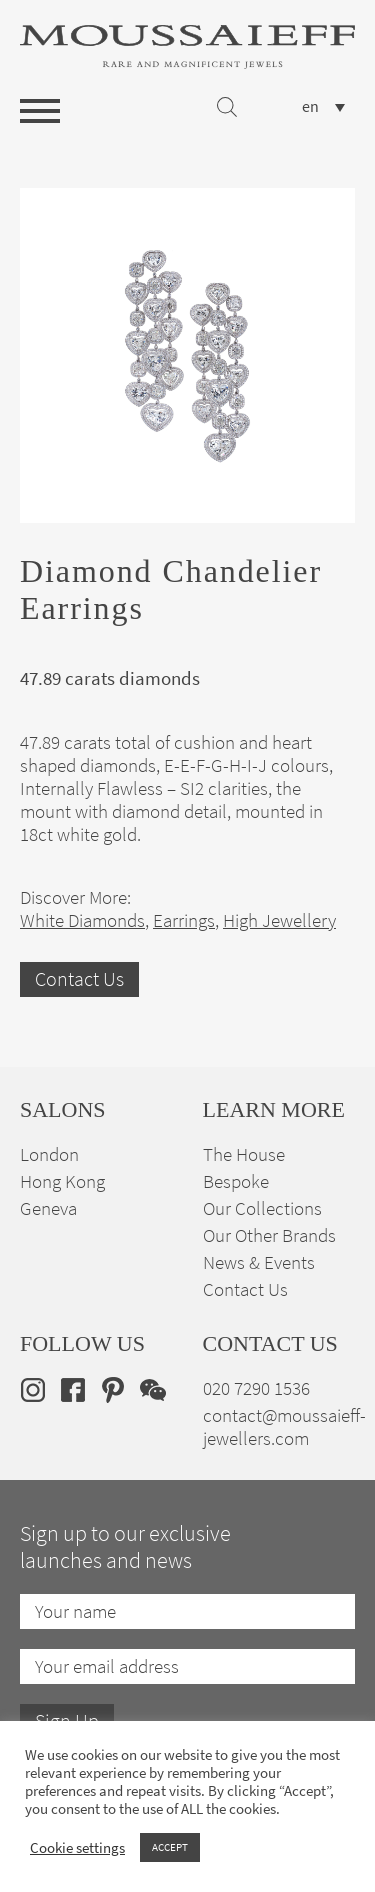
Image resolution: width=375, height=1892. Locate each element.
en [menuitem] (310, 107)
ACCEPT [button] (170, 1847)
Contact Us (79, 979)
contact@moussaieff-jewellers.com (284, 1427)
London (49, 1154)
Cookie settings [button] (77, 1848)
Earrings (184, 920)
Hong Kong (62, 1181)
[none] (323, 106)
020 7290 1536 (256, 1388)
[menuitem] (323, 106)
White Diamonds (82, 920)
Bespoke (236, 1181)
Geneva (48, 1208)
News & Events (259, 1262)
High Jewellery (279, 920)
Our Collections (262, 1208)
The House (244, 1154)
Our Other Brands (269, 1235)
